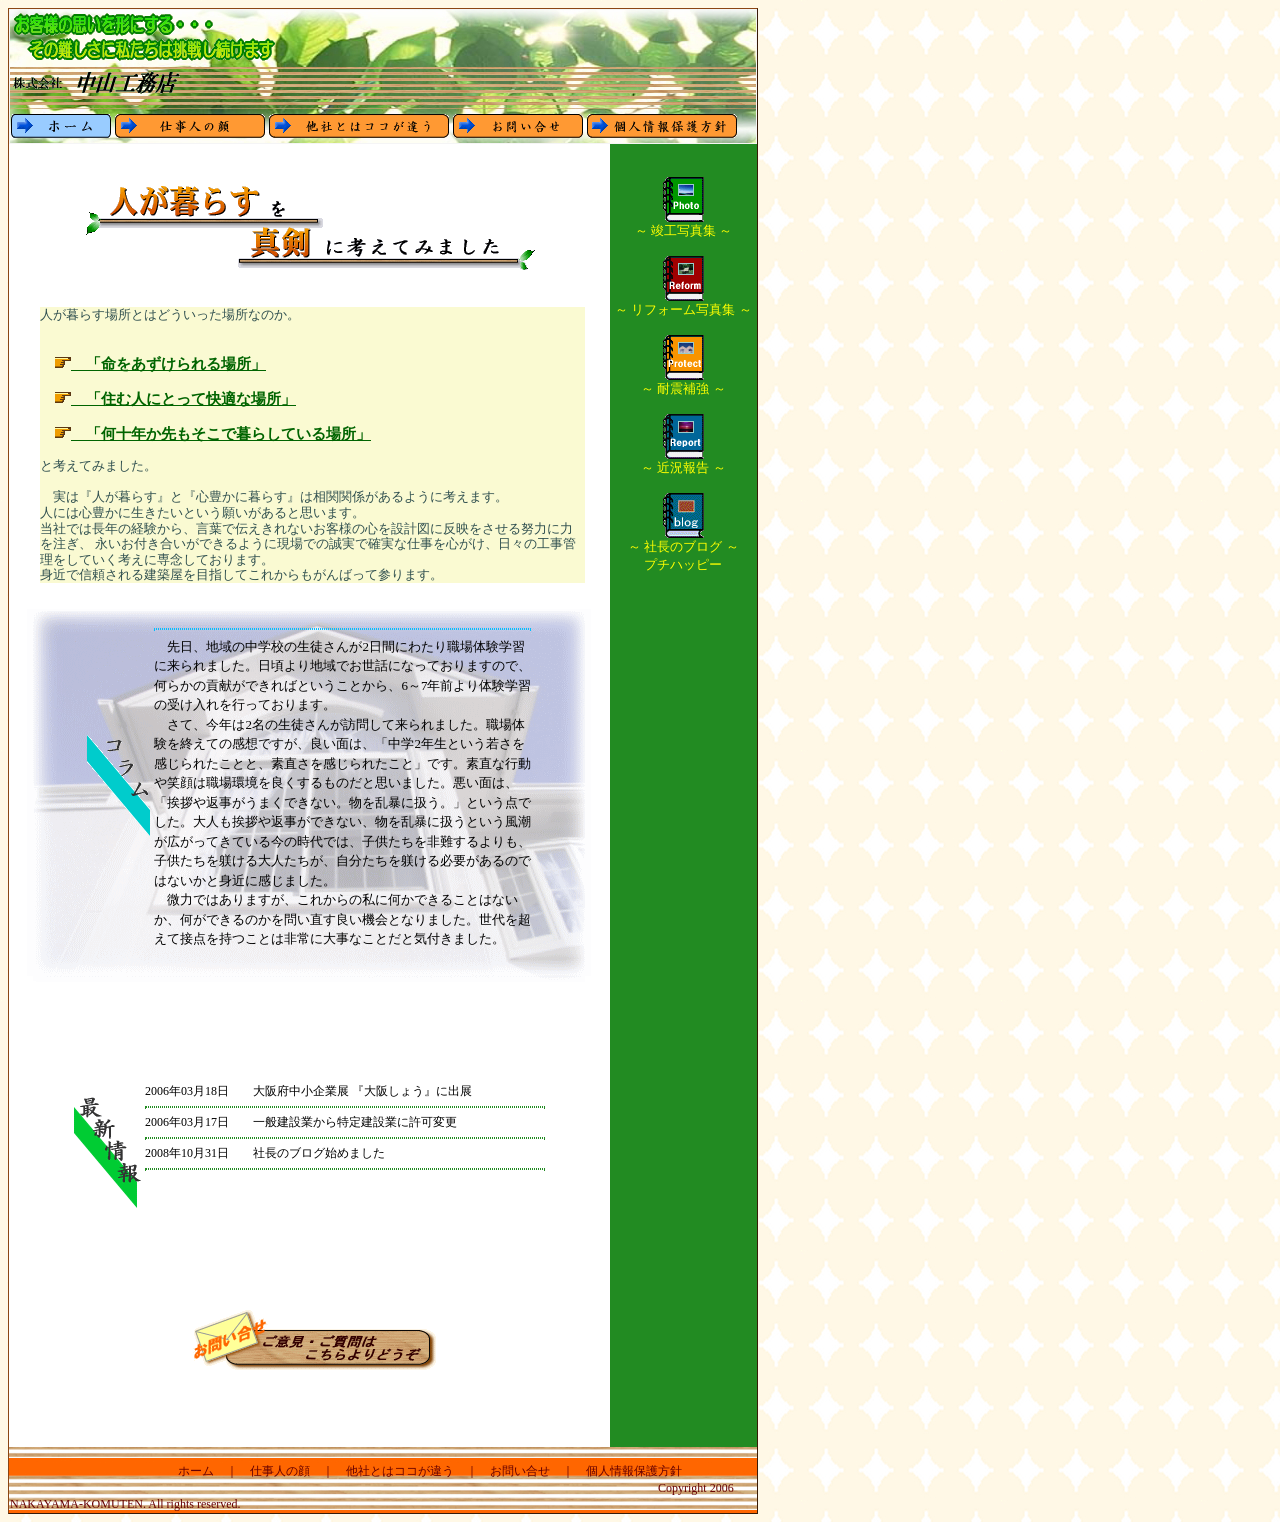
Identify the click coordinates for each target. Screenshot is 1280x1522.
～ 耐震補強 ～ (683, 382)
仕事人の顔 (280, 1471)
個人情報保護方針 (634, 1471)
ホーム (196, 1471)
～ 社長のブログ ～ (683, 540)
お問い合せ (520, 1471)
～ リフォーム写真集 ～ (683, 303)
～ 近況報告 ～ (683, 461)
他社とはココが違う (400, 1471)
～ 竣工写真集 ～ (684, 224)
